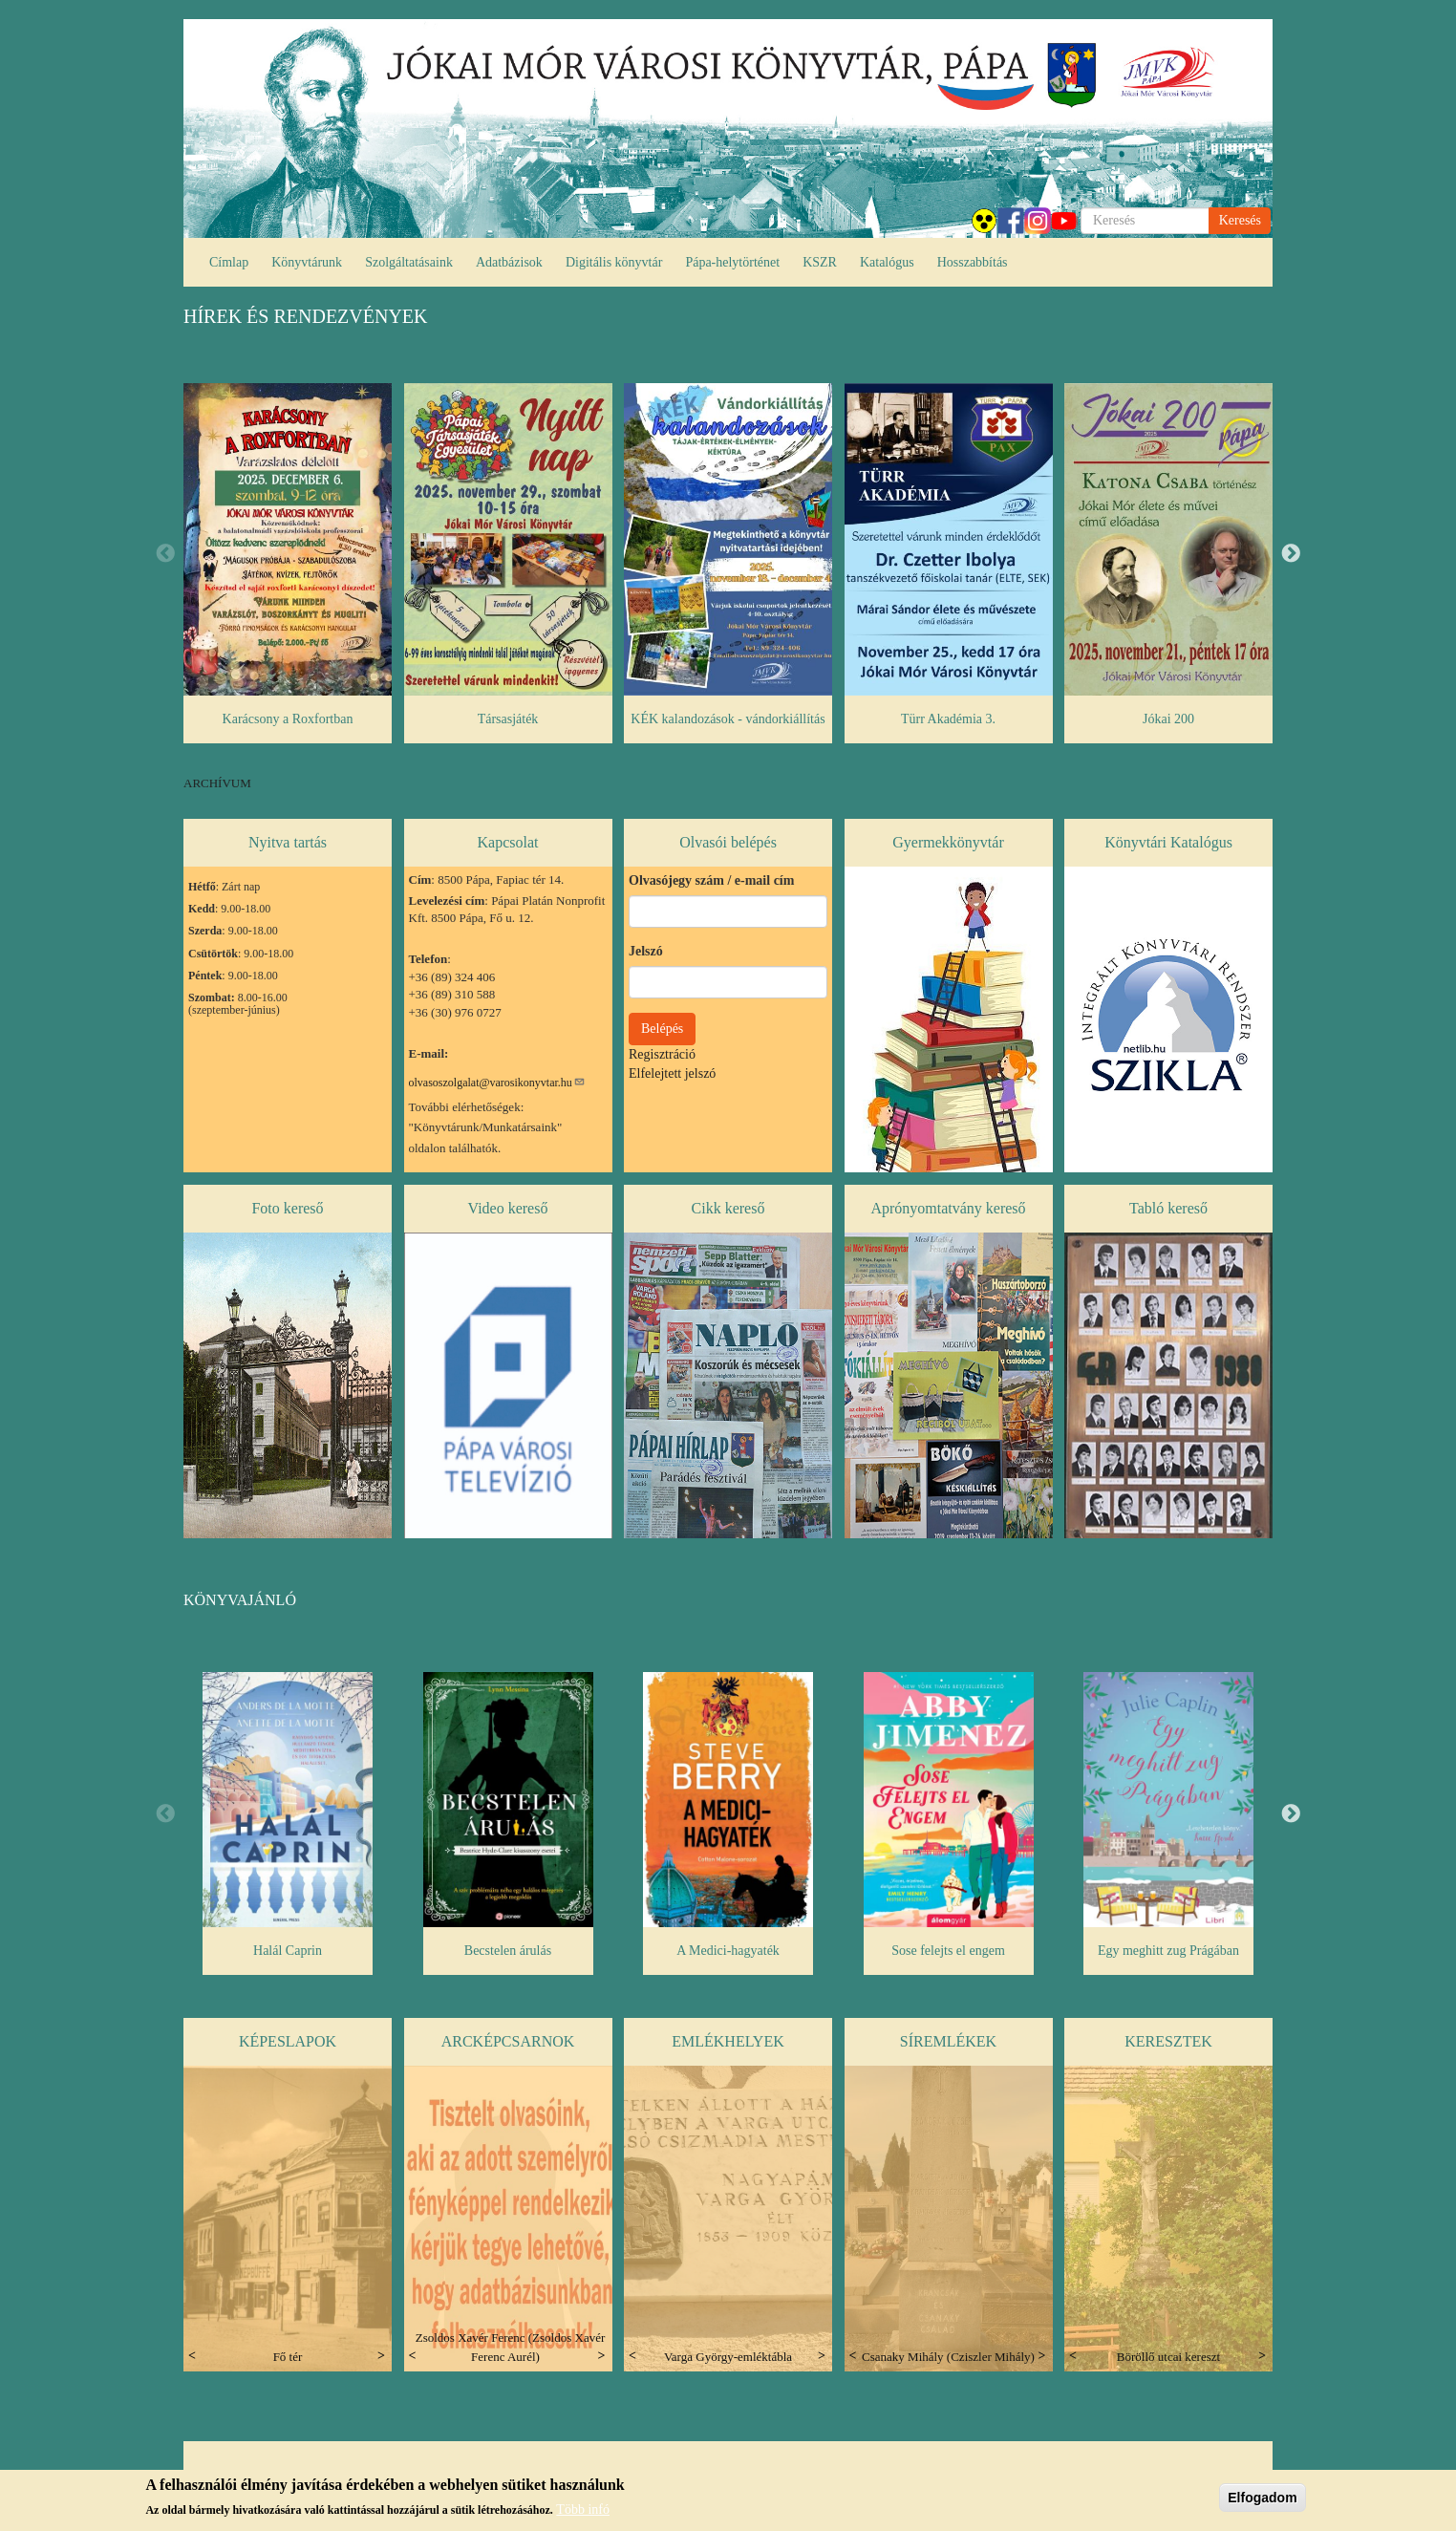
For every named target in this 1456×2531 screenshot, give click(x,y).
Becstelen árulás (507, 1950)
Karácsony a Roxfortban (288, 719)
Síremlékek (948, 2041)
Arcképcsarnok (508, 2041)
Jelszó (646, 951)
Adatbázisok (509, 262)
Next (1291, 554)
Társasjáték (508, 719)
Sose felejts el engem (948, 1950)
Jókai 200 (1168, 719)
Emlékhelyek (727, 2041)
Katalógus (887, 262)
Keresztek (1168, 2041)
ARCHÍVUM (217, 783)
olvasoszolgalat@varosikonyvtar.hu (497, 1082)
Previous (165, 554)
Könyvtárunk (306, 262)
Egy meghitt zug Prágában (1168, 1950)
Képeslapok (287, 2041)
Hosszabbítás (972, 262)
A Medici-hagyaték (728, 1950)
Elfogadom (1262, 2497)
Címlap (228, 262)
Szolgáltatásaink (409, 262)
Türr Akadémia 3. (948, 719)
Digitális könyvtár (614, 262)
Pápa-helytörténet (732, 262)
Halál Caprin (287, 1950)
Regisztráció (662, 1054)
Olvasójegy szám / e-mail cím (711, 880)
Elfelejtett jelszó (672, 1073)
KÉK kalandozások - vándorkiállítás (727, 719)
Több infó (583, 2509)
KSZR (820, 262)
